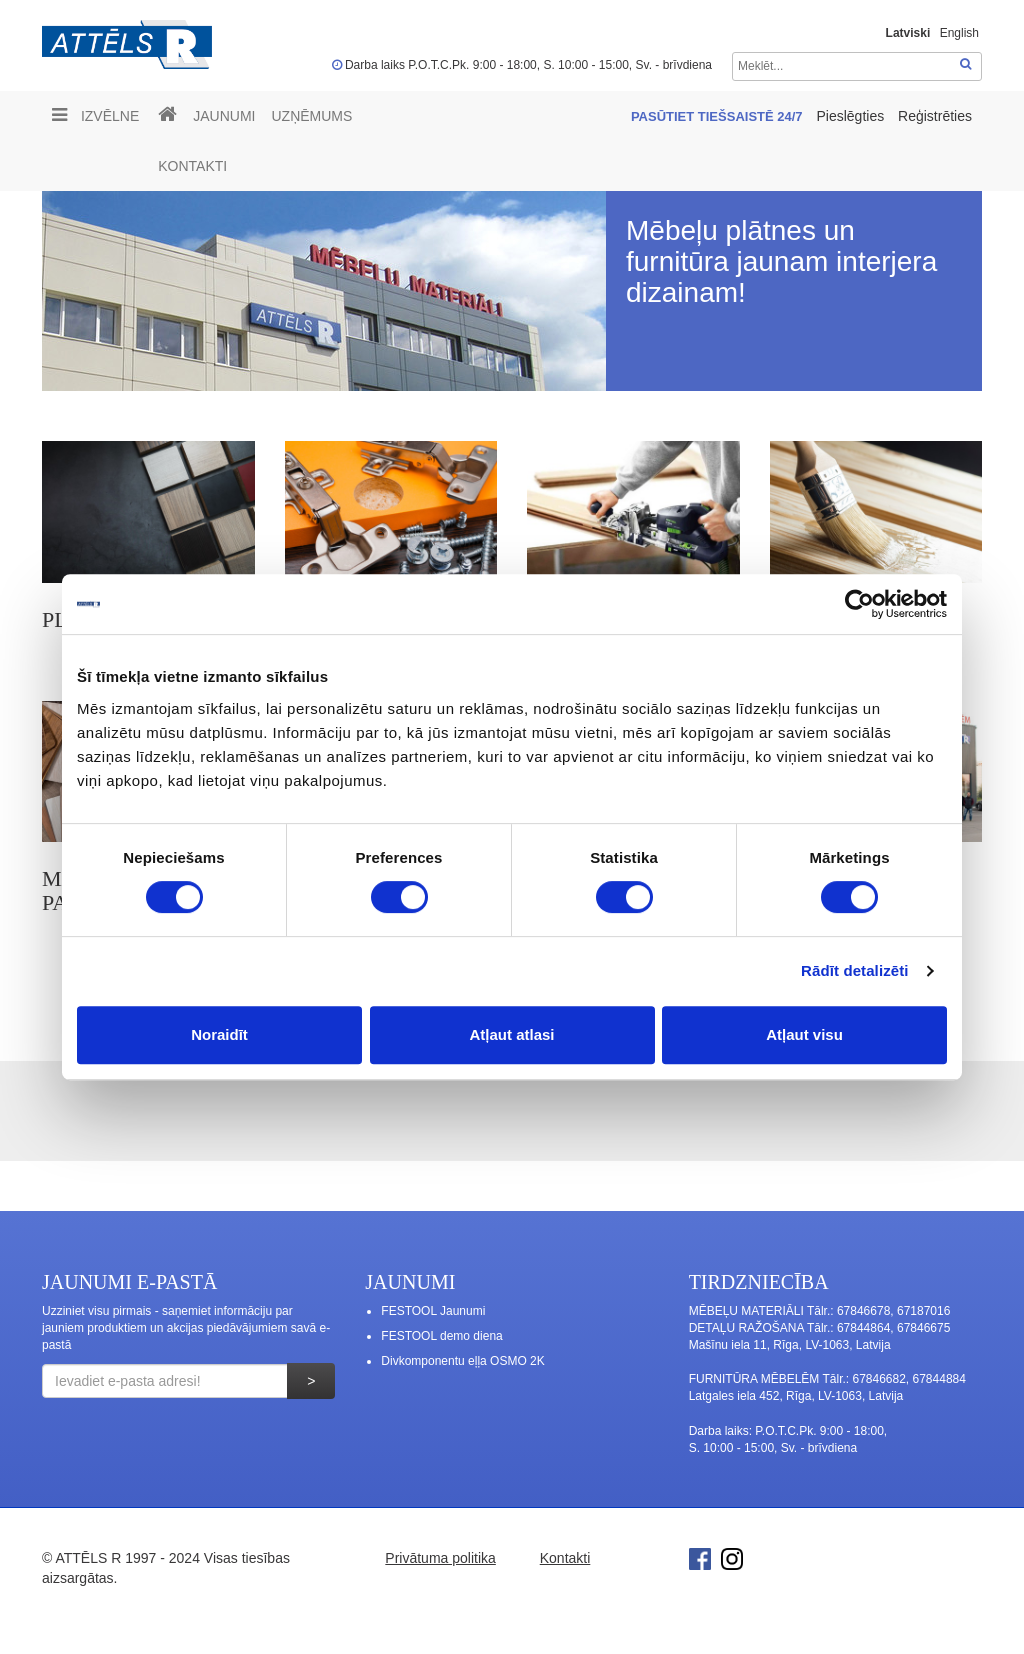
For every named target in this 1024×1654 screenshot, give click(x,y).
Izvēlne (95, 115)
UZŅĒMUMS (311, 116)
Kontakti (192, 166)
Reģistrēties (935, 116)
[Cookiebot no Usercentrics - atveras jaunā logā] (859, 604)
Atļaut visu (804, 1034)
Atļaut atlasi (511, 1034)
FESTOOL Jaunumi (433, 1311)
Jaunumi (224, 116)
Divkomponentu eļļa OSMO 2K (462, 1361)
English (959, 33)
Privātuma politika (440, 1558)
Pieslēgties (852, 116)
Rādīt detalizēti (854, 970)
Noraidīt (219, 1034)
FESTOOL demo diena (441, 1336)
